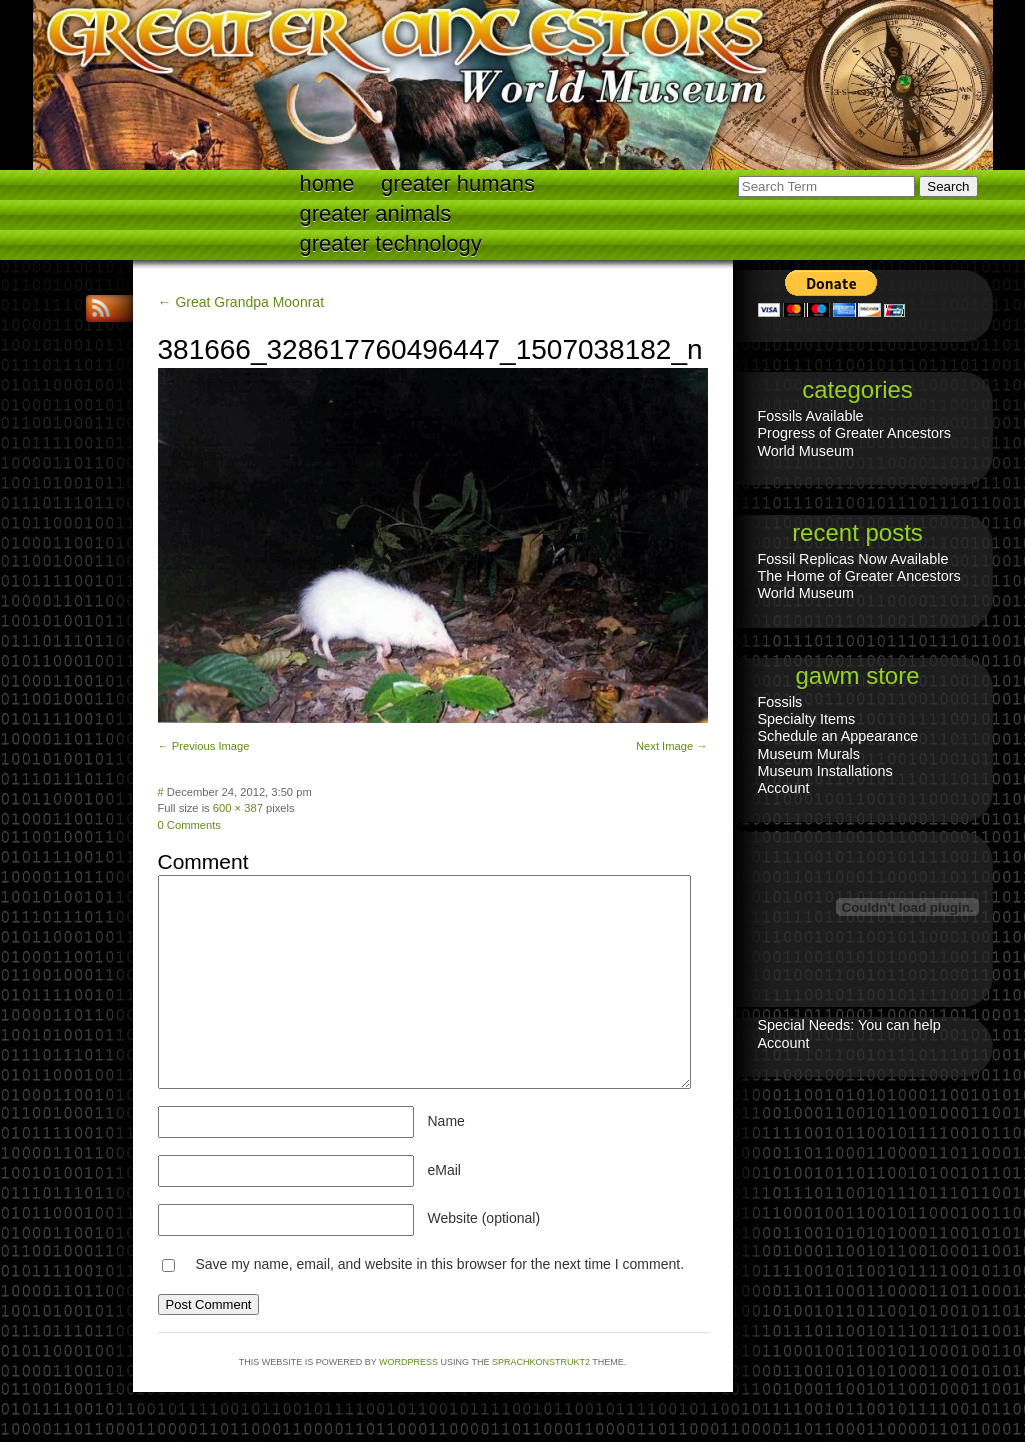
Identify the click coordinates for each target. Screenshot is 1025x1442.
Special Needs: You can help (849, 1025)
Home (327, 183)
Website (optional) (484, 1218)
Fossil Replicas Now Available (853, 559)
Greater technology (391, 243)
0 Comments (189, 825)
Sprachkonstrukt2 (541, 1362)
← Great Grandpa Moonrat (241, 302)
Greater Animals (376, 213)
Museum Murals (809, 754)
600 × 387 (238, 808)
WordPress (408, 1362)
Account (784, 788)
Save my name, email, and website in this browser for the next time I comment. (439, 1264)
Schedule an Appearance (838, 736)
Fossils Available (811, 416)
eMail (444, 1170)
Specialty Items (807, 719)
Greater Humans (458, 183)
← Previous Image (204, 746)
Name (446, 1121)
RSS (103, 308)
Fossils (780, 702)
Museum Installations (825, 771)
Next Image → (672, 746)
